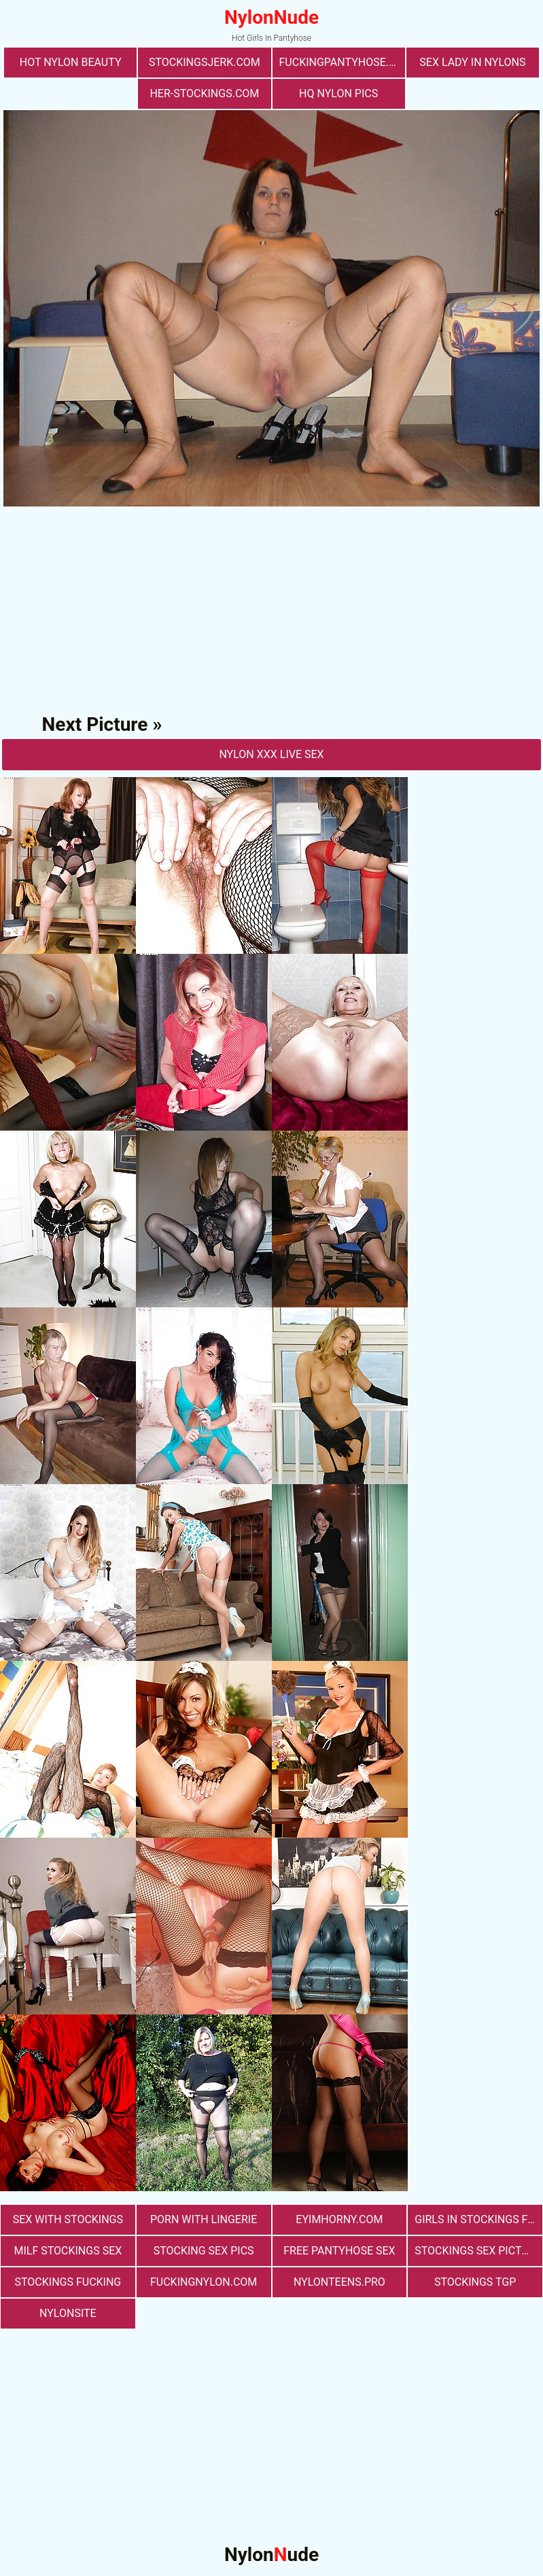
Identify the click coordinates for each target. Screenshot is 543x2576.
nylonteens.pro (339, 2282)
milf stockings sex (68, 2250)
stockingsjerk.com (204, 62)
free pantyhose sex (339, 2250)
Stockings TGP (475, 2282)
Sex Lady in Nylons (472, 62)
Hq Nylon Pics (338, 93)
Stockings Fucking (67, 2282)
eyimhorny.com (339, 2219)
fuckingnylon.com (203, 2282)
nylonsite (68, 2313)
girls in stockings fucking (478, 2219)
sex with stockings (68, 2219)
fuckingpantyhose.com (342, 62)
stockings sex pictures (478, 2250)
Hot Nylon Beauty (71, 62)
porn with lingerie (203, 2219)
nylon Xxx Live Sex (271, 754)
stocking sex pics (204, 2250)
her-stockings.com (204, 93)
